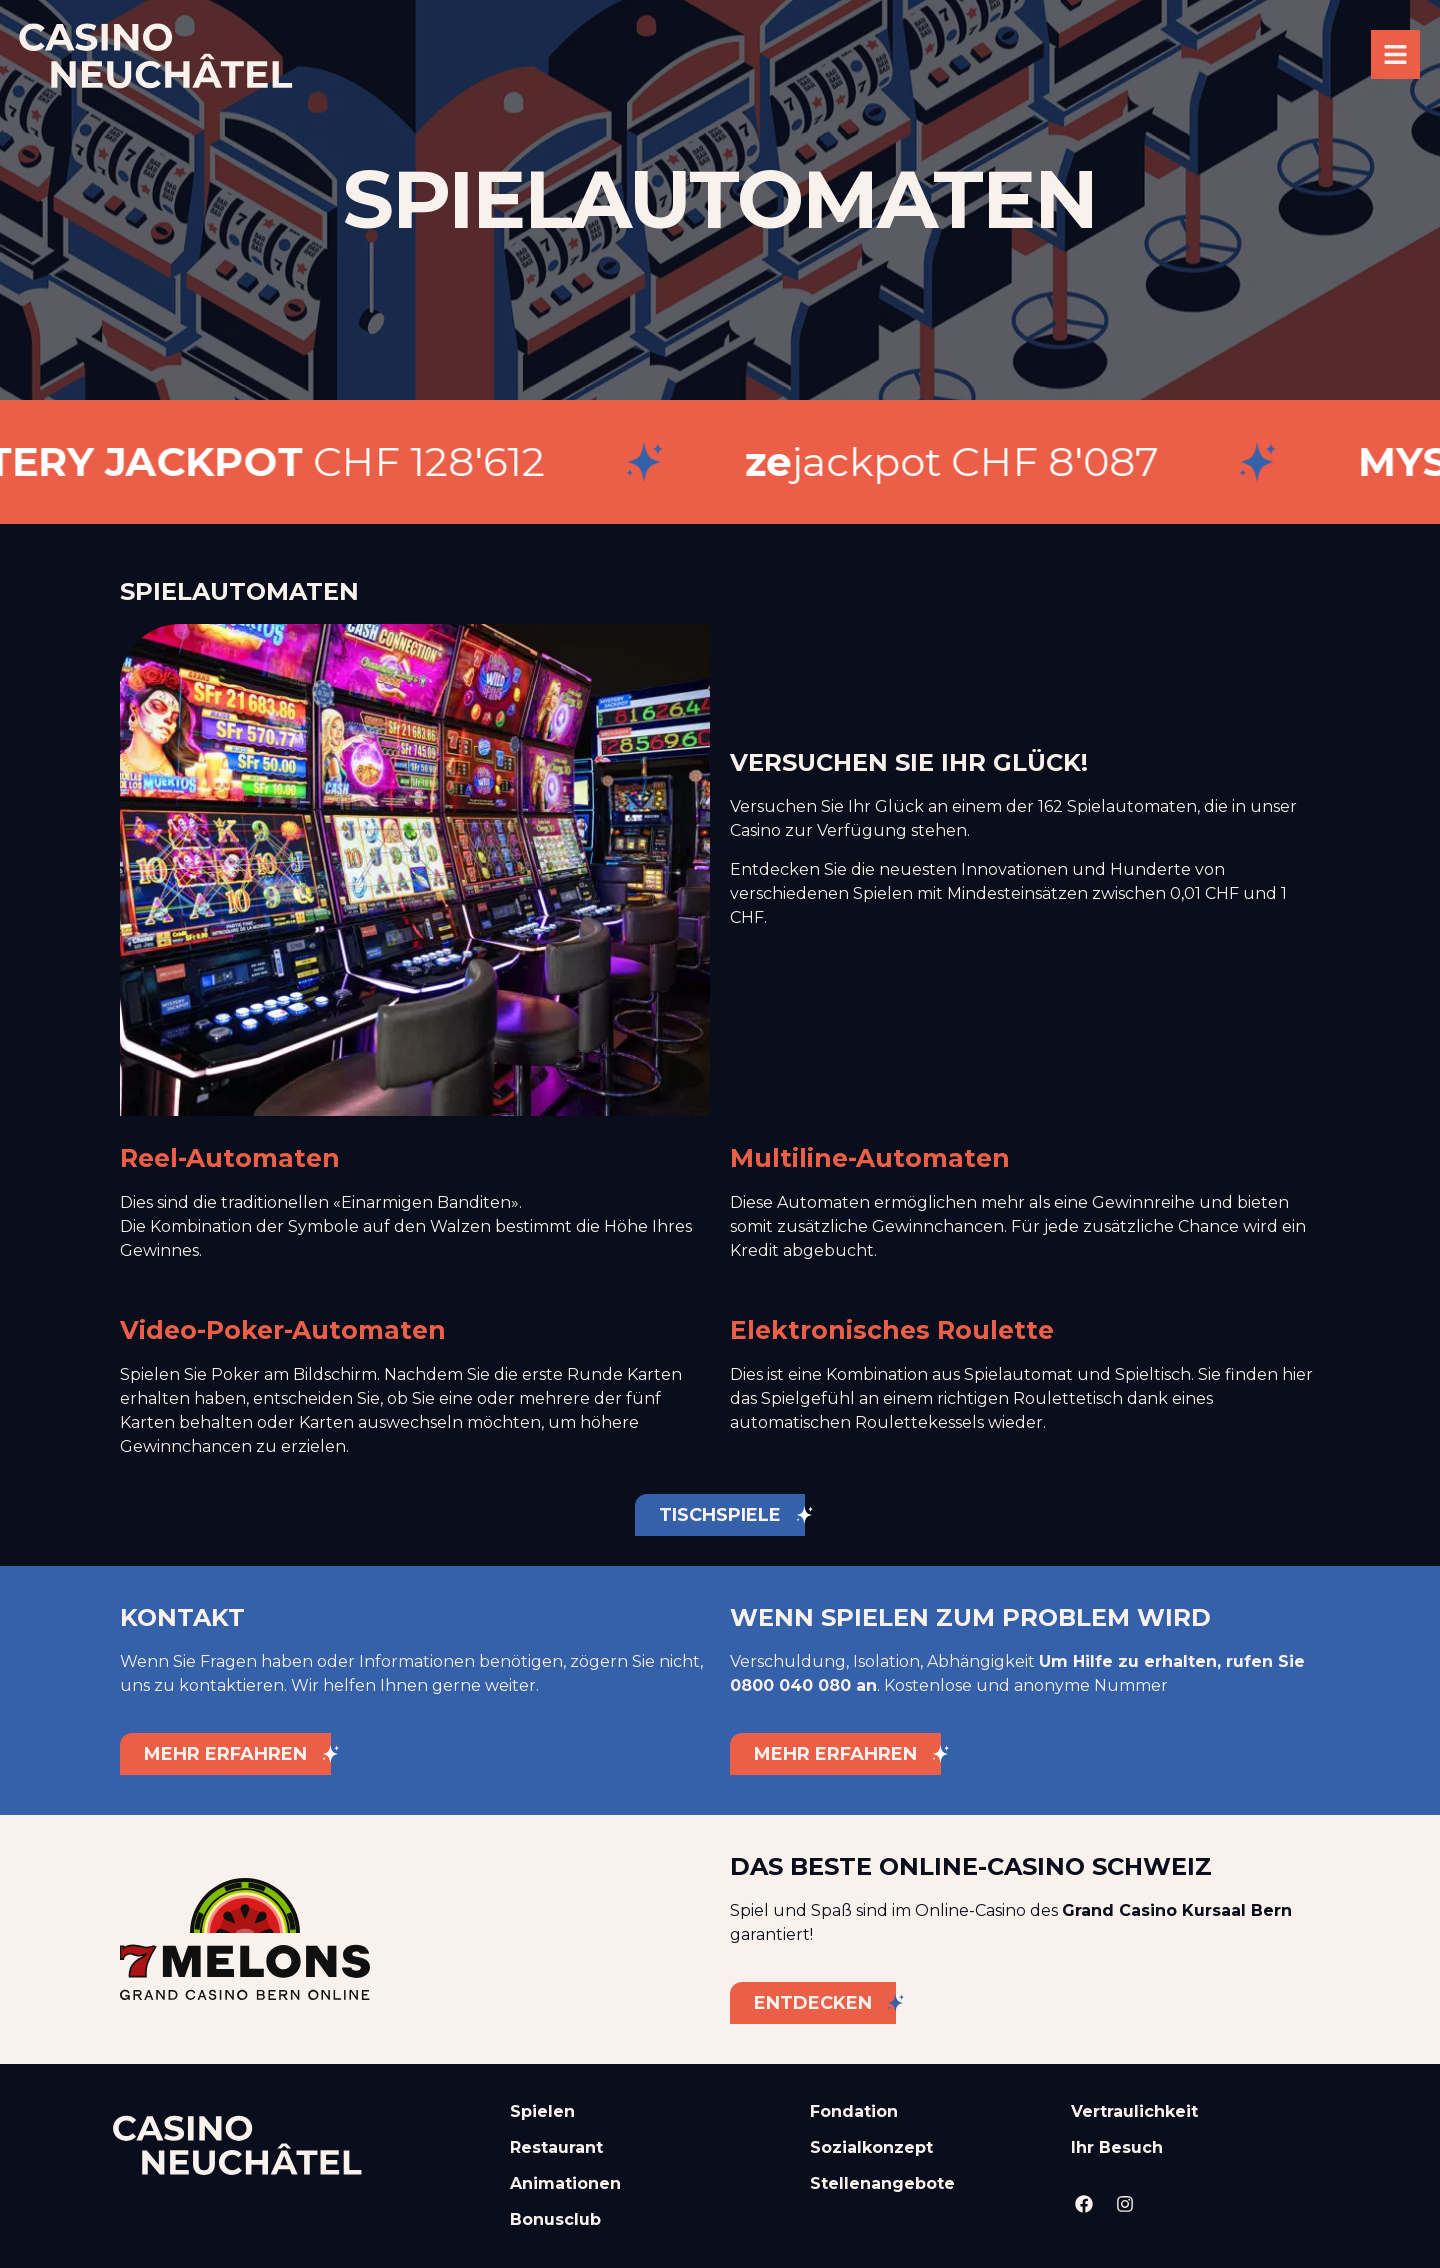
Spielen (542, 2111)
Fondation (854, 2111)
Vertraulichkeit (1134, 2111)
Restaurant (556, 2147)
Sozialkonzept (871, 2147)
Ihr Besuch (1117, 2147)
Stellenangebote (882, 2183)
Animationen (565, 2183)
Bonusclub (555, 2219)
